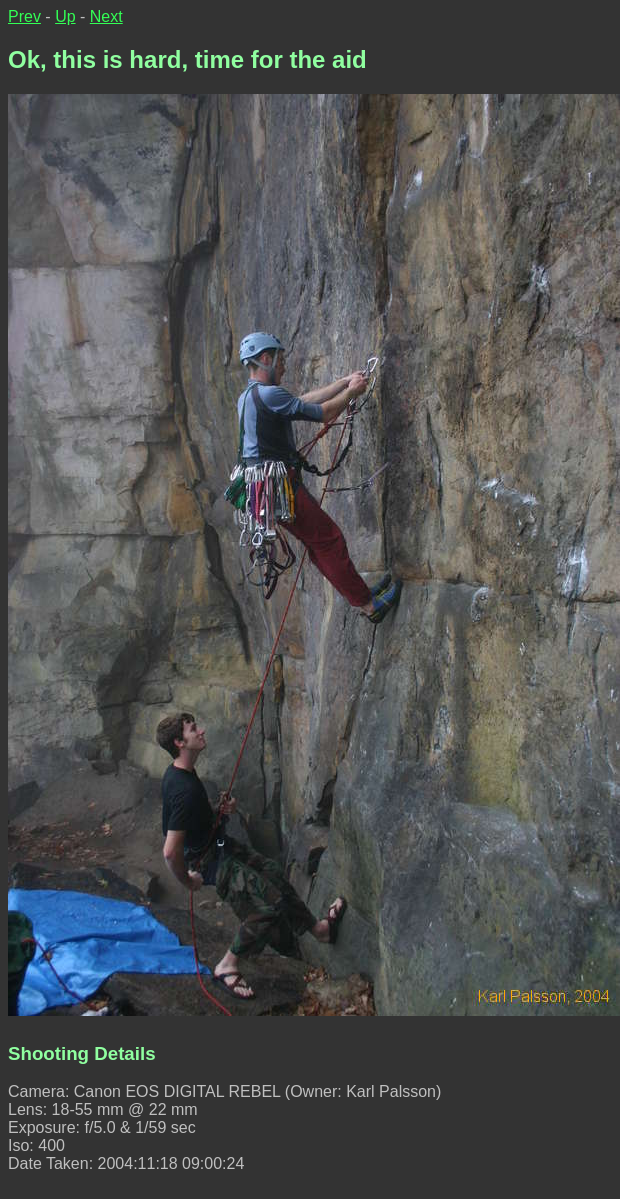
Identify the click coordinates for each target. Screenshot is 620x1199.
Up (65, 16)
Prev (24, 16)
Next (106, 16)
